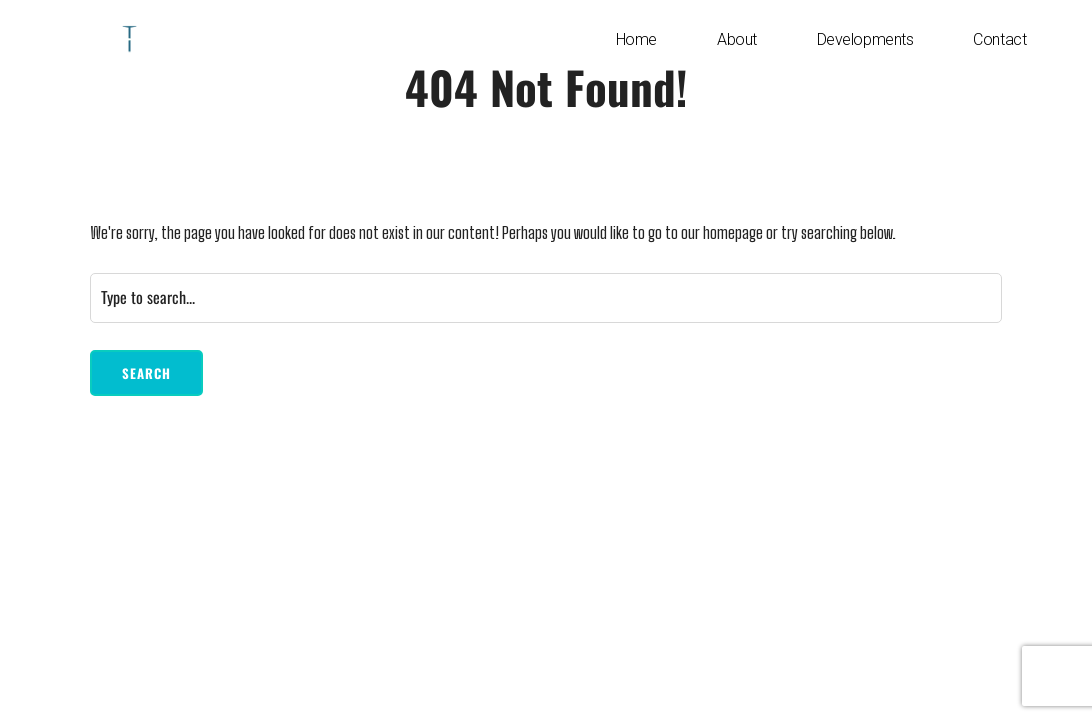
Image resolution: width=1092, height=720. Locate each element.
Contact (999, 39)
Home (636, 39)
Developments (865, 39)
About (737, 39)
